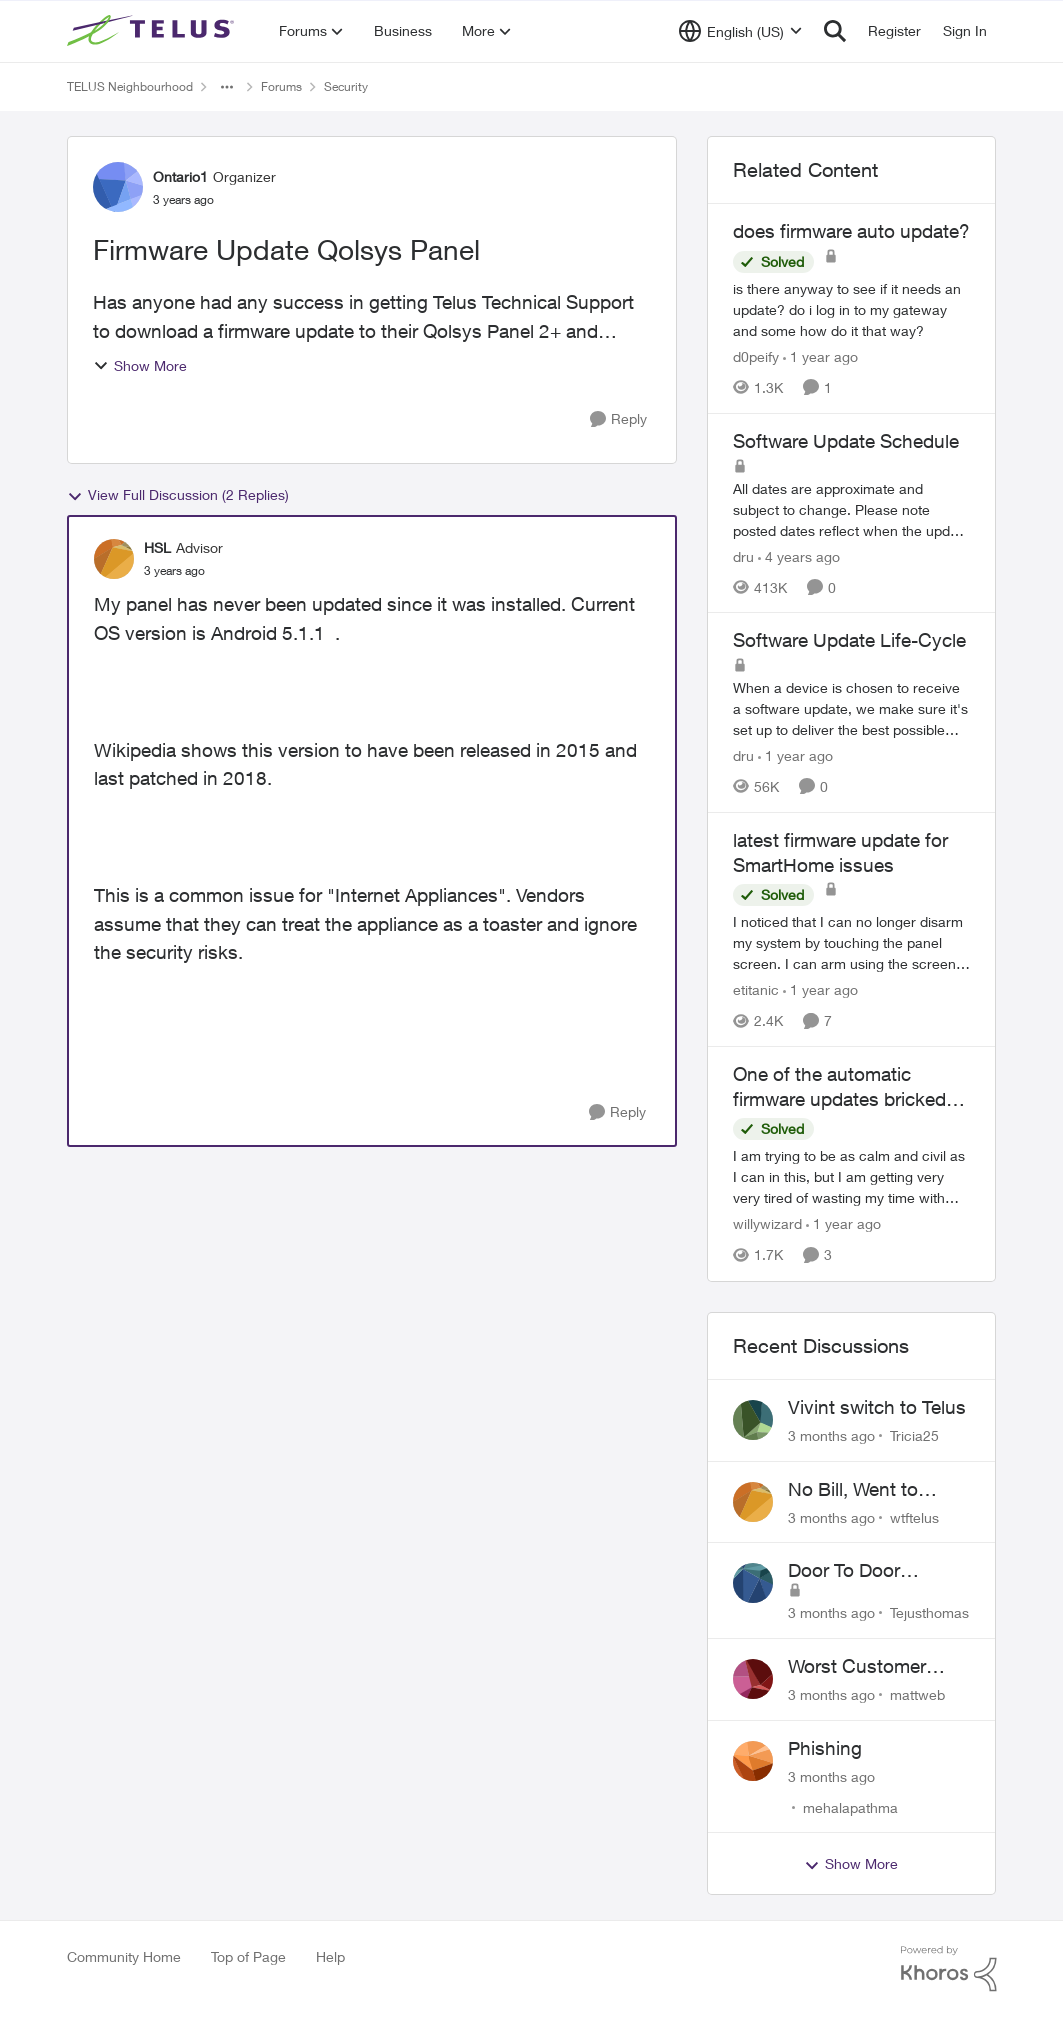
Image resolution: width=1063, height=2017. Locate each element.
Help (330, 1956)
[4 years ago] (799, 555)
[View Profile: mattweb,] (753, 1679)
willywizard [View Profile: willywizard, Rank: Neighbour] (767, 1224)
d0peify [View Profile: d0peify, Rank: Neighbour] (756, 356)
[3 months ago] (831, 1435)
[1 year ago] (820, 356)
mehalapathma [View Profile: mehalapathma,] (850, 1806)
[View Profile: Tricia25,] (753, 1420)
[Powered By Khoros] (949, 1969)
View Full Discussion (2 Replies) (178, 495)
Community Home (124, 1956)
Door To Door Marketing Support (867, 1571)
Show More (140, 365)
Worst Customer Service (857, 1667)
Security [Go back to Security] (346, 86)
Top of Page (248, 1956)
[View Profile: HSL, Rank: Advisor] (114, 559)
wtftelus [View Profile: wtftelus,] (914, 1516)
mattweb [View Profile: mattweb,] (917, 1694)
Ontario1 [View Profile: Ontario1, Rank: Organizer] (180, 176)
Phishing (825, 1748)
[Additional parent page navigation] (227, 87)
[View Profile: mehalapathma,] (753, 1761)
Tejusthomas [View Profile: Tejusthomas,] (929, 1612)
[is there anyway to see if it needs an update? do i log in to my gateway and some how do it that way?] (852, 309)
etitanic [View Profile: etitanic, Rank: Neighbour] (756, 989)
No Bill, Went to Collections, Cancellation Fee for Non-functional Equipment (872, 1490)
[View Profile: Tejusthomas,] (753, 1583)
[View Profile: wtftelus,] (753, 1502)
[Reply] (618, 419)
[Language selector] (740, 31)
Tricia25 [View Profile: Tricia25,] (914, 1435)
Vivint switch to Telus (877, 1407)
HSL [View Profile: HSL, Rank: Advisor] (157, 547)
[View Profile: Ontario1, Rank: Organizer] (118, 187)
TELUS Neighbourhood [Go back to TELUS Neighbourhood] (130, 86)
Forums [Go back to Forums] (281, 86)
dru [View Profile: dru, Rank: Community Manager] (743, 555)
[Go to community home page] (153, 31)
